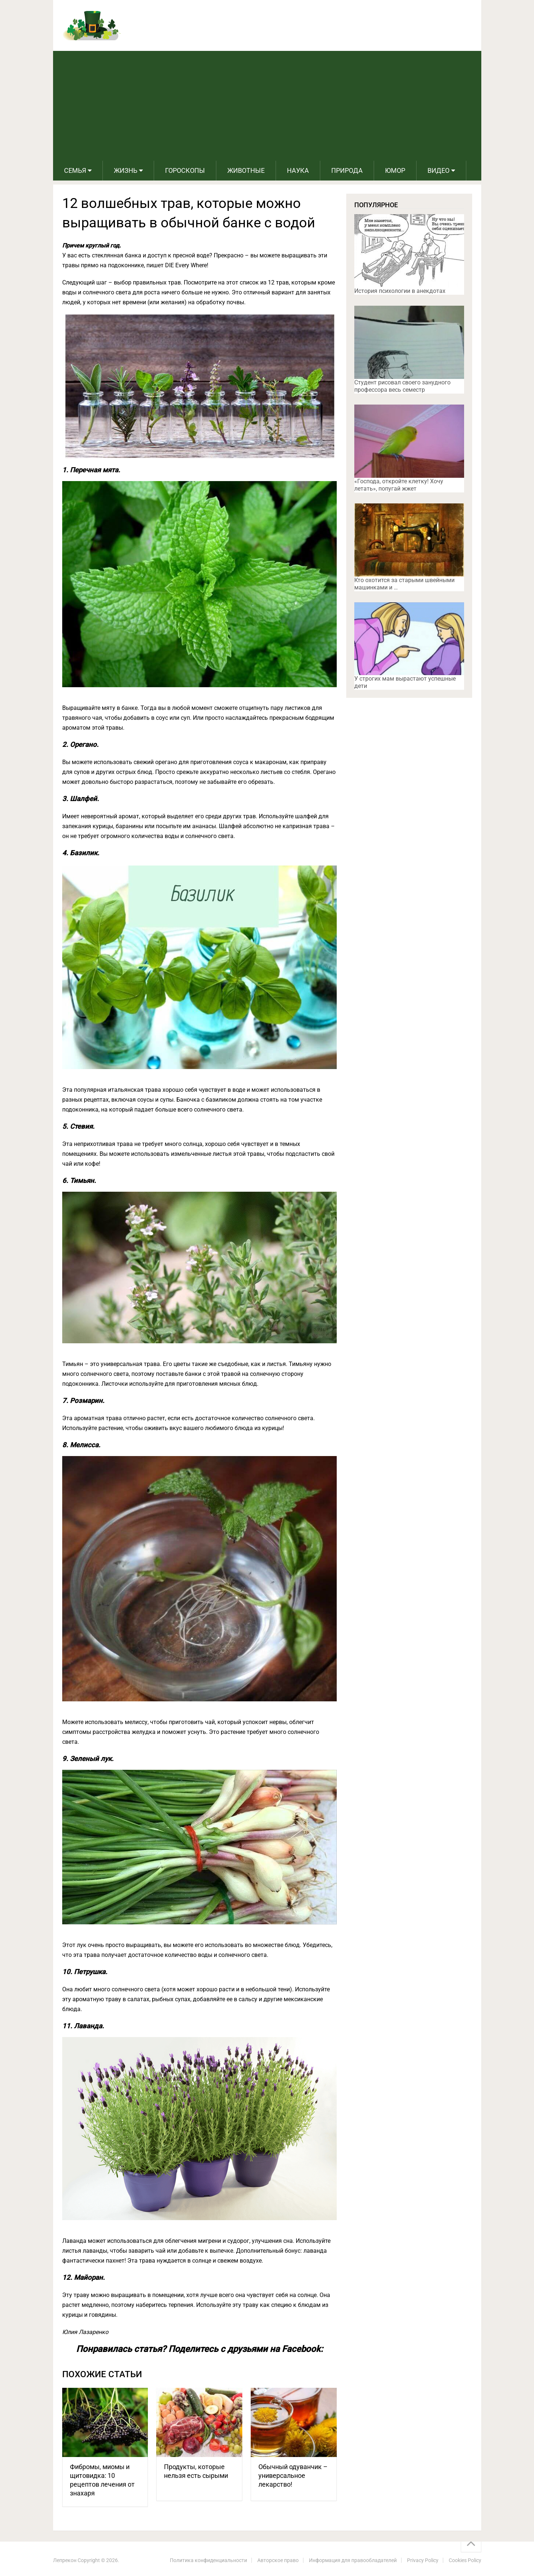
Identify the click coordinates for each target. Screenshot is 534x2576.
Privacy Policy (422, 2560)
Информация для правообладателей (353, 2560)
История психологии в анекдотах (399, 290)
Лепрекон (64, 2560)
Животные (246, 170)
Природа (347, 170)
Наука (298, 170)
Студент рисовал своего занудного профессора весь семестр (402, 386)
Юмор (395, 170)
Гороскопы (185, 170)
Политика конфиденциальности (208, 2560)
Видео (438, 170)
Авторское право (278, 2560)
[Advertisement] (267, 106)
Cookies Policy (465, 2560)
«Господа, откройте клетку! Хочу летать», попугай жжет (398, 485)
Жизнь (125, 170)
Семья (75, 170)
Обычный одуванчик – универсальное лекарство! (293, 2475)
